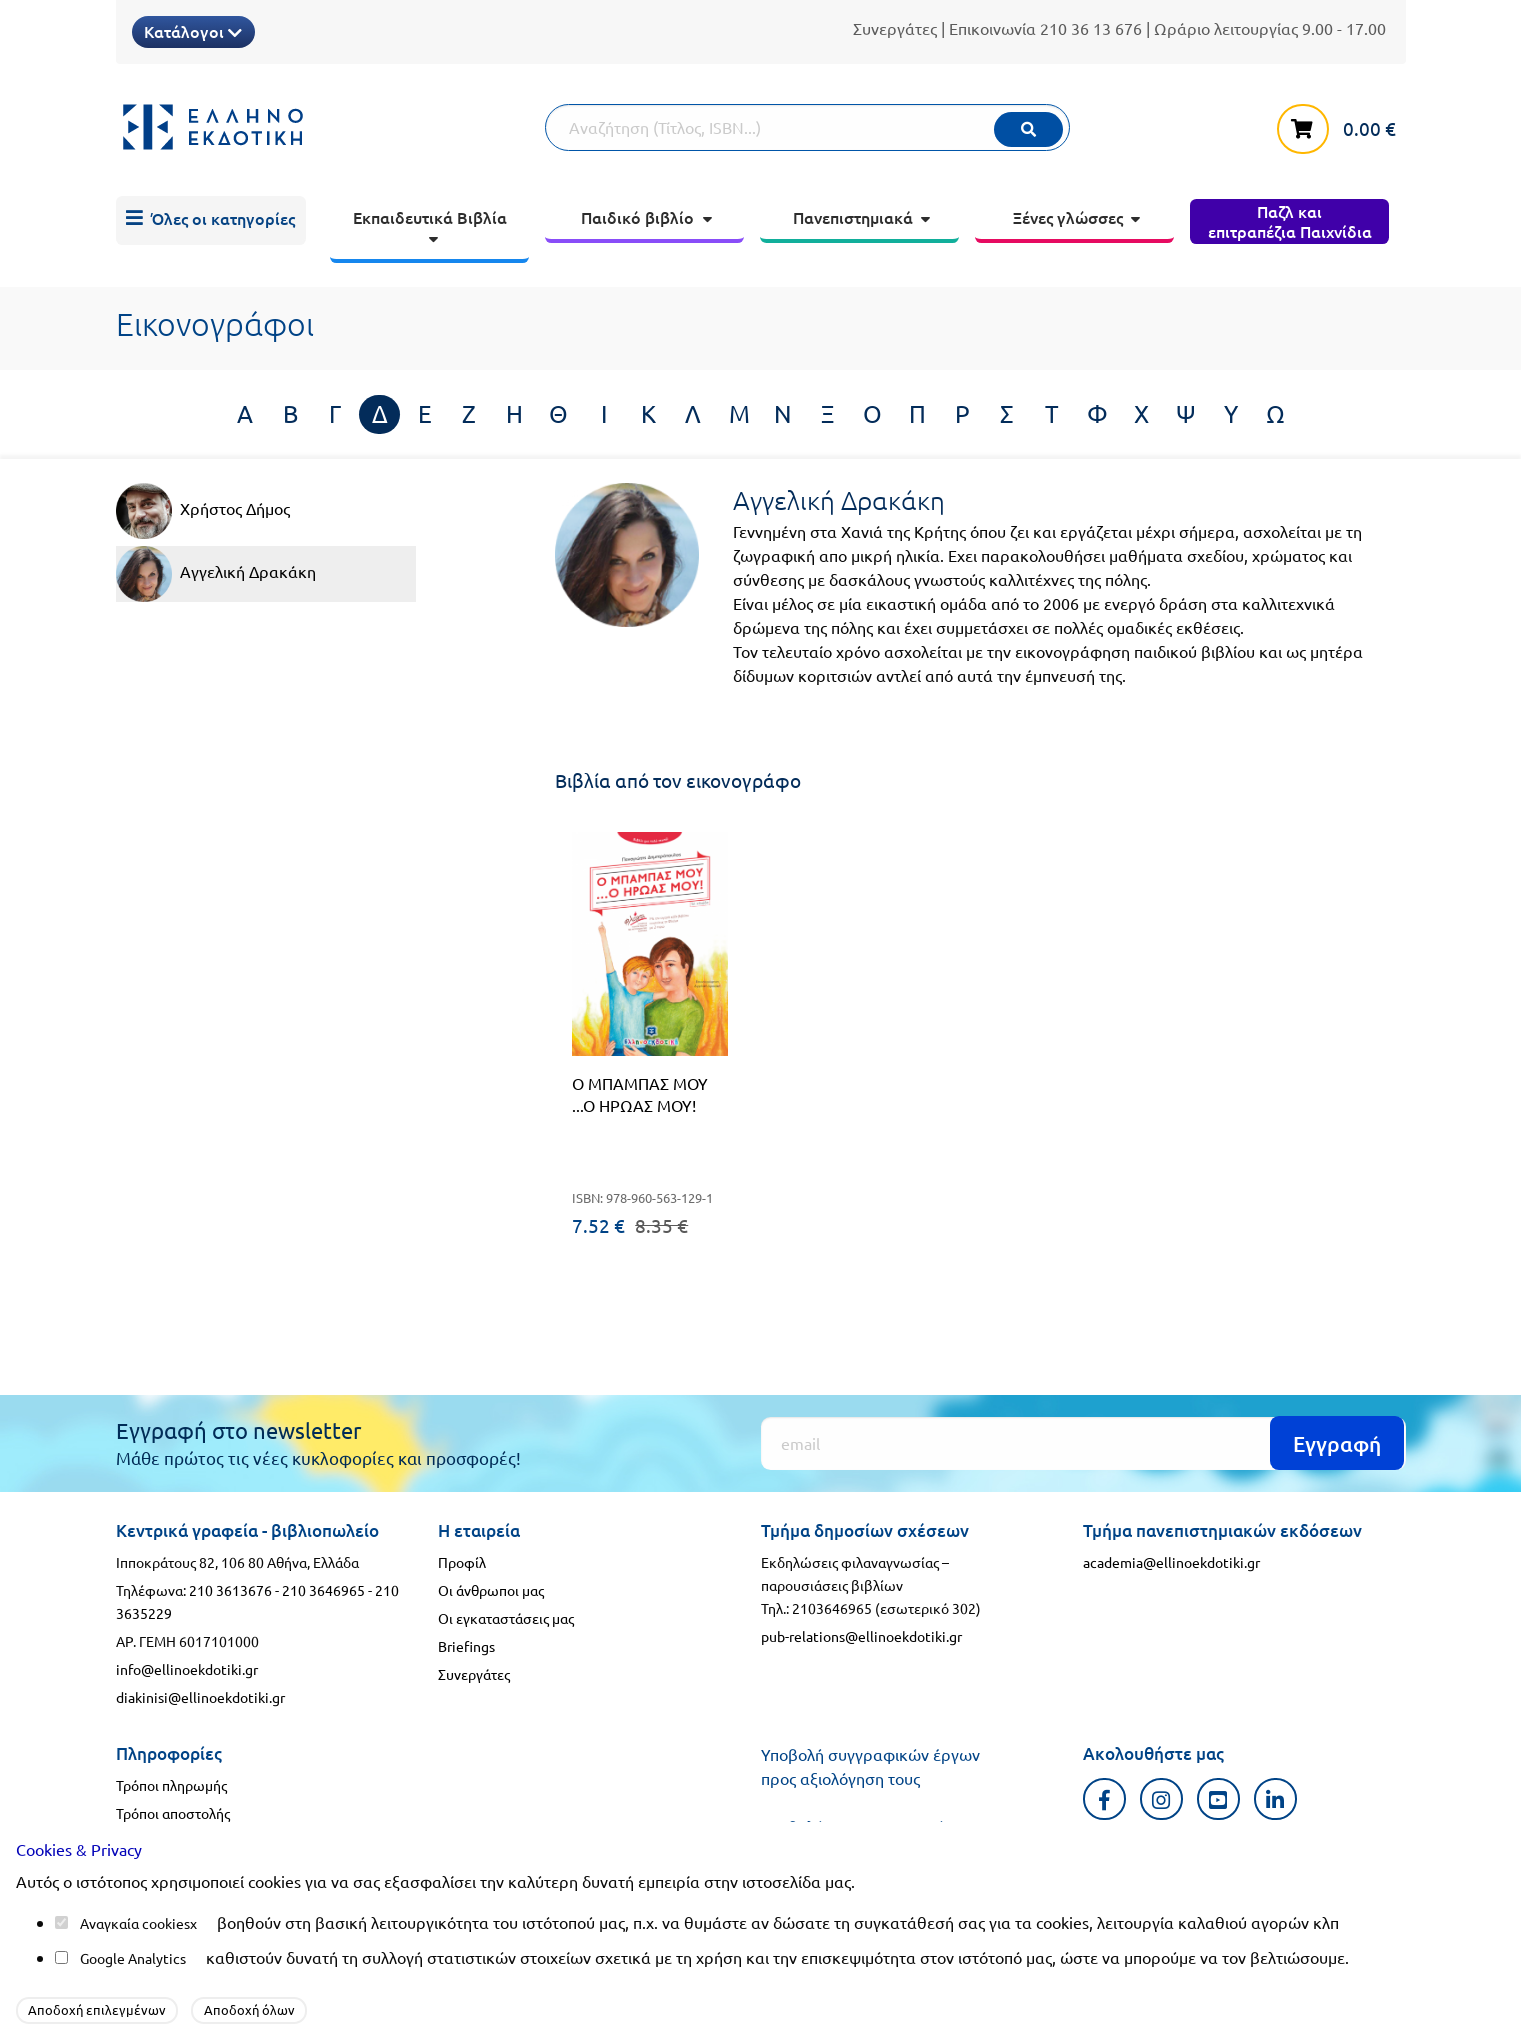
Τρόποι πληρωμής (171, 1785)
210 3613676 (230, 1590)
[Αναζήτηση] (807, 127)
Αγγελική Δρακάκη (216, 574)
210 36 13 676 (1091, 28)
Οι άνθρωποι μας (491, 1590)
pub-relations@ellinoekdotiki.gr (861, 1636)
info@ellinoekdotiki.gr (187, 1669)
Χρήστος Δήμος (203, 511)
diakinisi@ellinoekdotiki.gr (200, 1697)
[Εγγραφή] (1083, 1443)
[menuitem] (211, 221)
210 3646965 (323, 1590)
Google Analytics (133, 1958)
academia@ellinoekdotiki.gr (1171, 1562)
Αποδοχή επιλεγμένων (97, 2009)
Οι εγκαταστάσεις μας (506, 1618)
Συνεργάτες (895, 28)
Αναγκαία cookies (135, 1923)
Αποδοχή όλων (249, 2009)
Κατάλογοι (193, 31)
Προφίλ (462, 1562)
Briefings (466, 1646)
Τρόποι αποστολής (173, 1813)
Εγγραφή (1337, 1443)
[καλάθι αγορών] (1341, 125)
